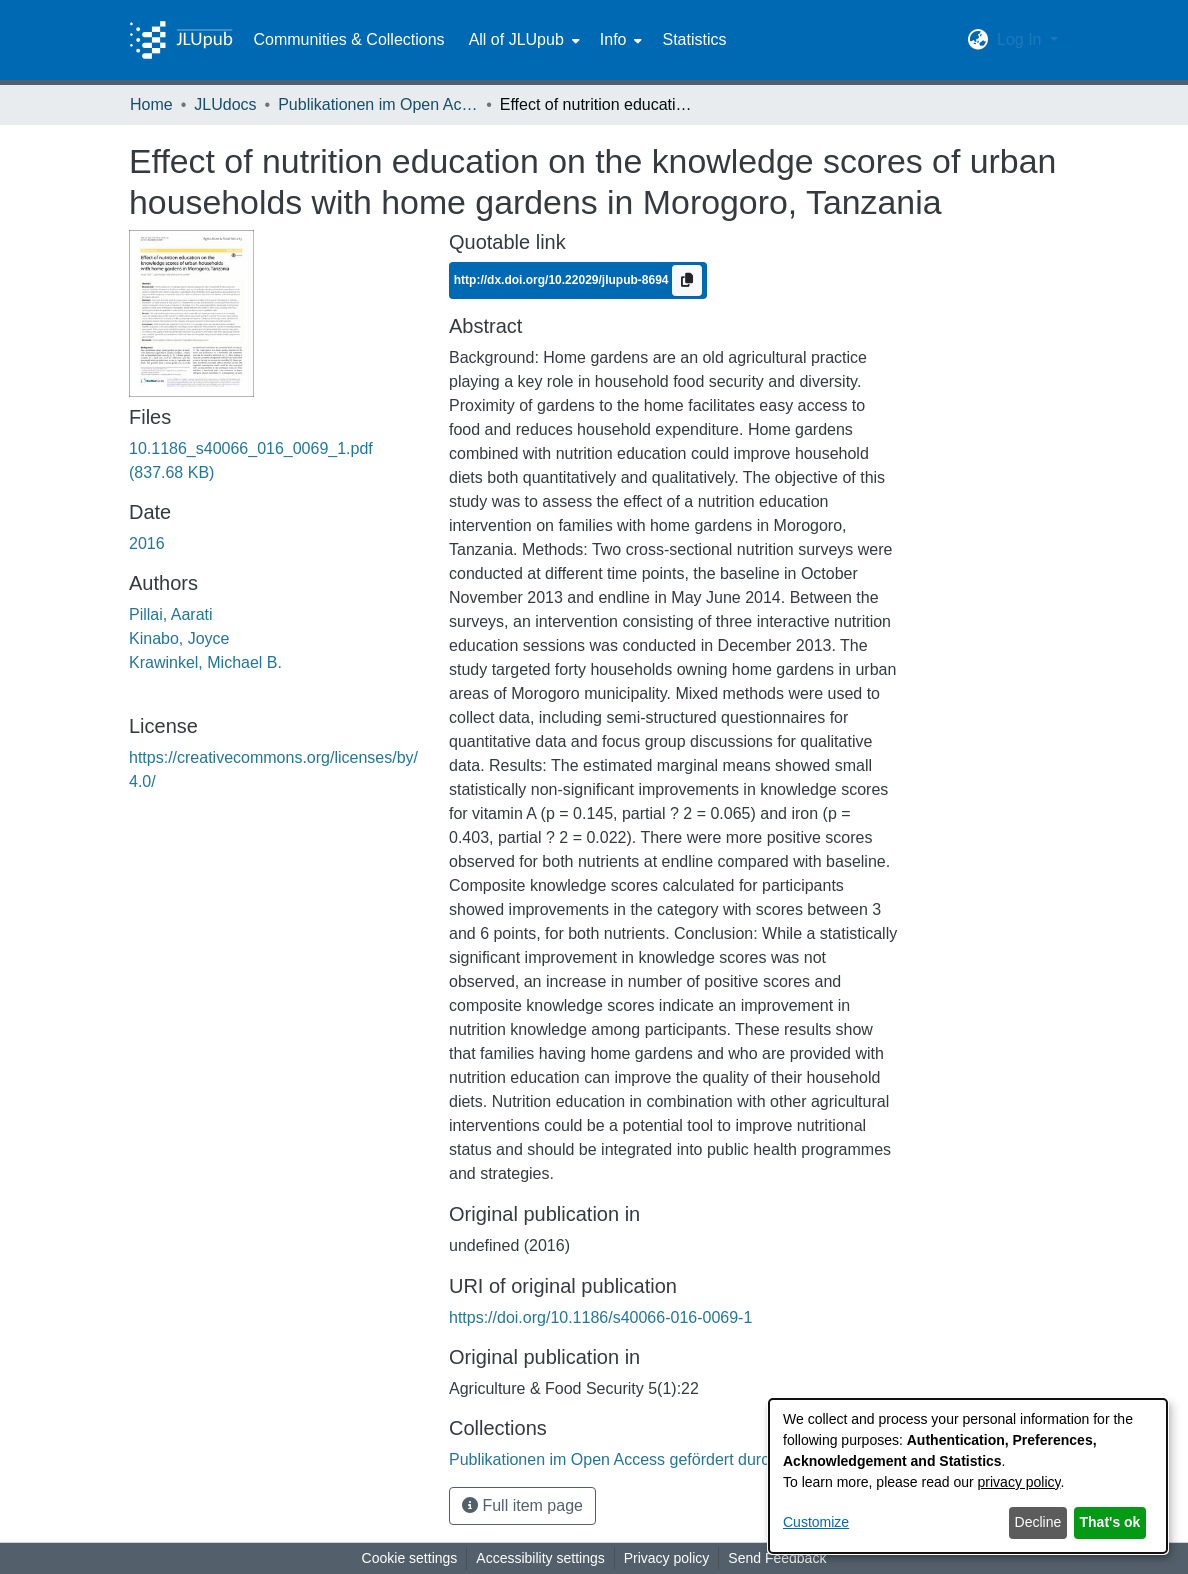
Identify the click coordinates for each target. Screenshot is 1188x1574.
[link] (640, 1459)
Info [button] (613, 39)
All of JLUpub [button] (516, 39)
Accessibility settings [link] (540, 1558)
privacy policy (1019, 1482)
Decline (1038, 1522)
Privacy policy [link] (667, 1558)
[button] (978, 40)
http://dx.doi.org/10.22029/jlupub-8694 (563, 280)
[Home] (181, 40)
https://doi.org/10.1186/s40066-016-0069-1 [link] (600, 1317)
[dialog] (968, 1476)
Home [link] (151, 104)
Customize (816, 1522)
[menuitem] (522, 40)
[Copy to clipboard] (687, 280)
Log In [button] (1021, 39)
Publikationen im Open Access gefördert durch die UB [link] (378, 104)
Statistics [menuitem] (694, 39)
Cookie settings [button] (410, 1558)
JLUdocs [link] (225, 104)
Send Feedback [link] (777, 1558)
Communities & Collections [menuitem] (348, 39)
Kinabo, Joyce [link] (179, 638)
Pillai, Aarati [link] (171, 614)
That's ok (1110, 1522)
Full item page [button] (522, 1505)
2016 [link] (147, 543)
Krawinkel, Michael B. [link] (205, 662)
